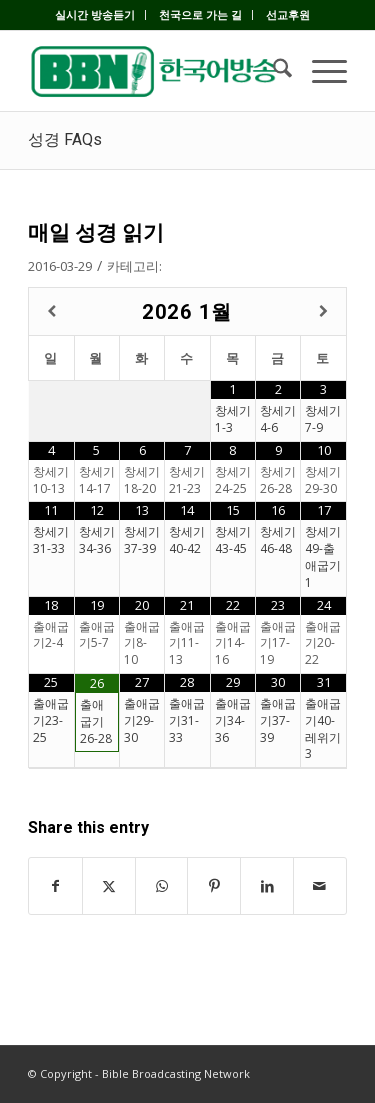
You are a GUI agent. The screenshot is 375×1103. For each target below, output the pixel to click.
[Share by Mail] (320, 886)
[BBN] (155, 71)
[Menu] (319, 71)
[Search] (272, 71)
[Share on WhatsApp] (162, 886)
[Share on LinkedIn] (267, 886)
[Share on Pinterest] (214, 886)
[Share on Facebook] (55, 886)
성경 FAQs (65, 139)
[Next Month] (323, 311)
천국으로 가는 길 (200, 14)
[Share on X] (109, 886)
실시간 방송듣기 (95, 14)
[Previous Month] (51, 311)
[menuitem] (95, 15)
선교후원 (288, 14)
